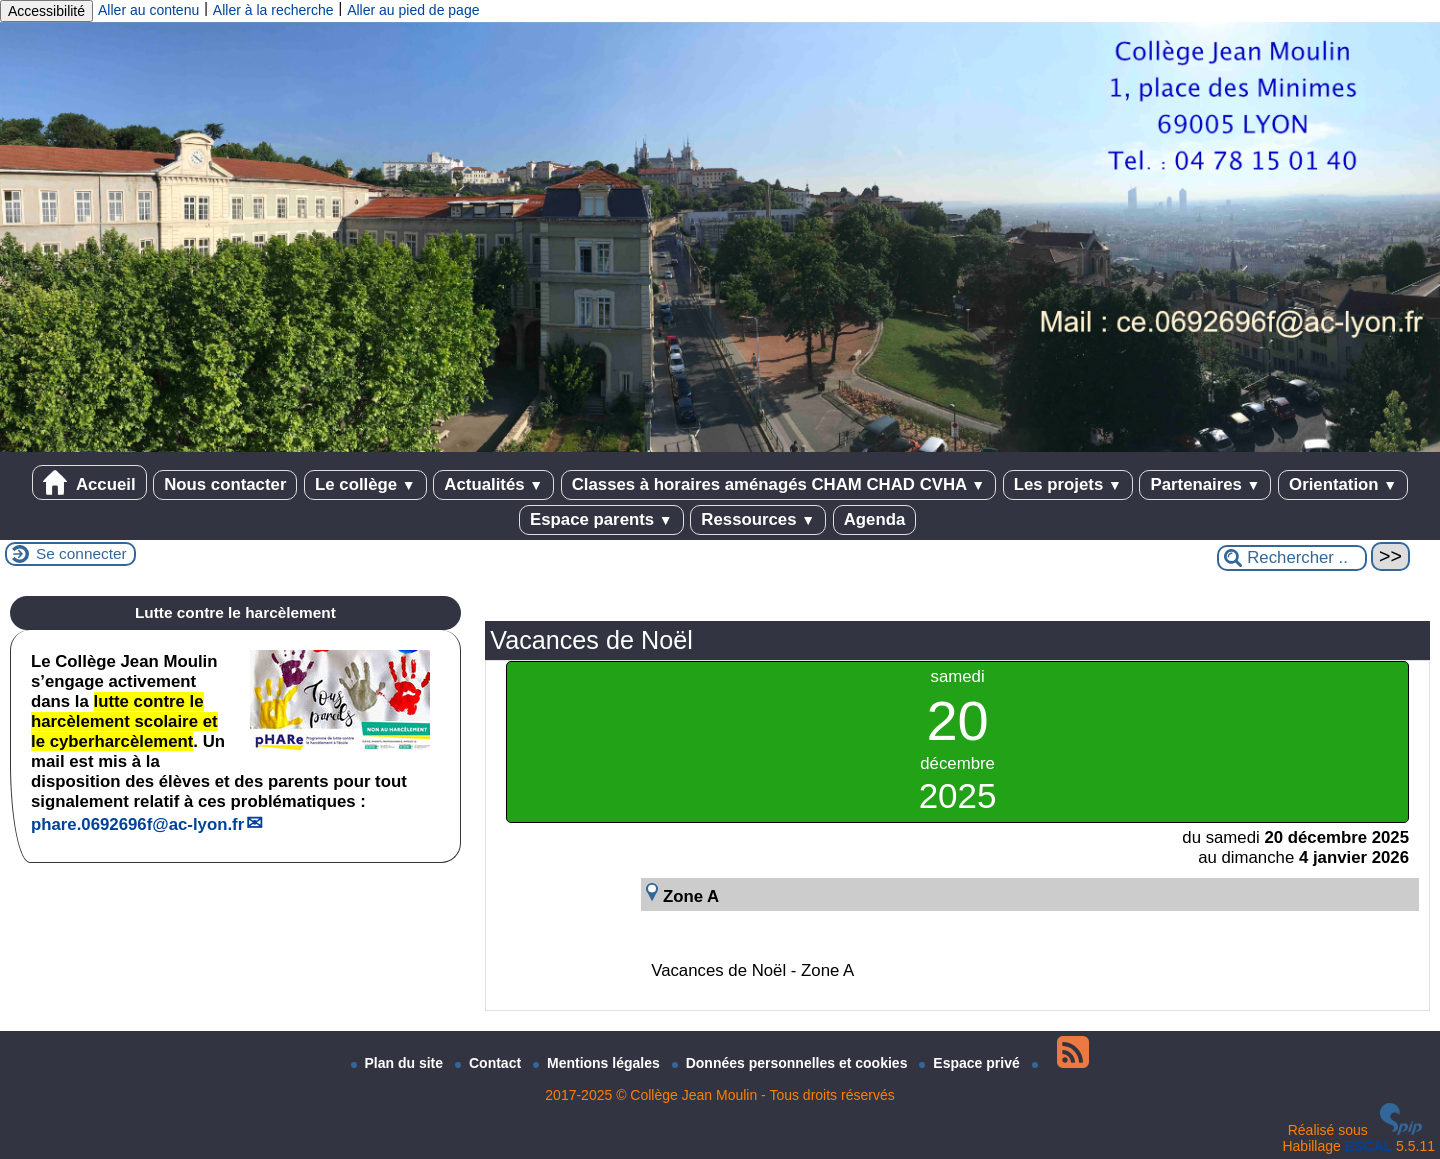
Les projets (1068, 484)
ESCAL (1368, 1146)
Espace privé (971, 1063)
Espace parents (601, 519)
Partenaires (1205, 484)
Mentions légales (598, 1063)
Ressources (758, 519)
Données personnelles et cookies (792, 1063)
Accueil (89, 482)
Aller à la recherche (273, 10)
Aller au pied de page (413, 10)
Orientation (1343, 484)
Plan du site (399, 1063)
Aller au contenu (148, 10)
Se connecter (81, 553)
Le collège (365, 484)
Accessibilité (46, 11)
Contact (490, 1063)
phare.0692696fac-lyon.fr (137, 824)
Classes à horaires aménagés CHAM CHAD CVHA (778, 484)
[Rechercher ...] (1292, 558)
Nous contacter (225, 484)
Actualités (493, 484)
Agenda (875, 519)
